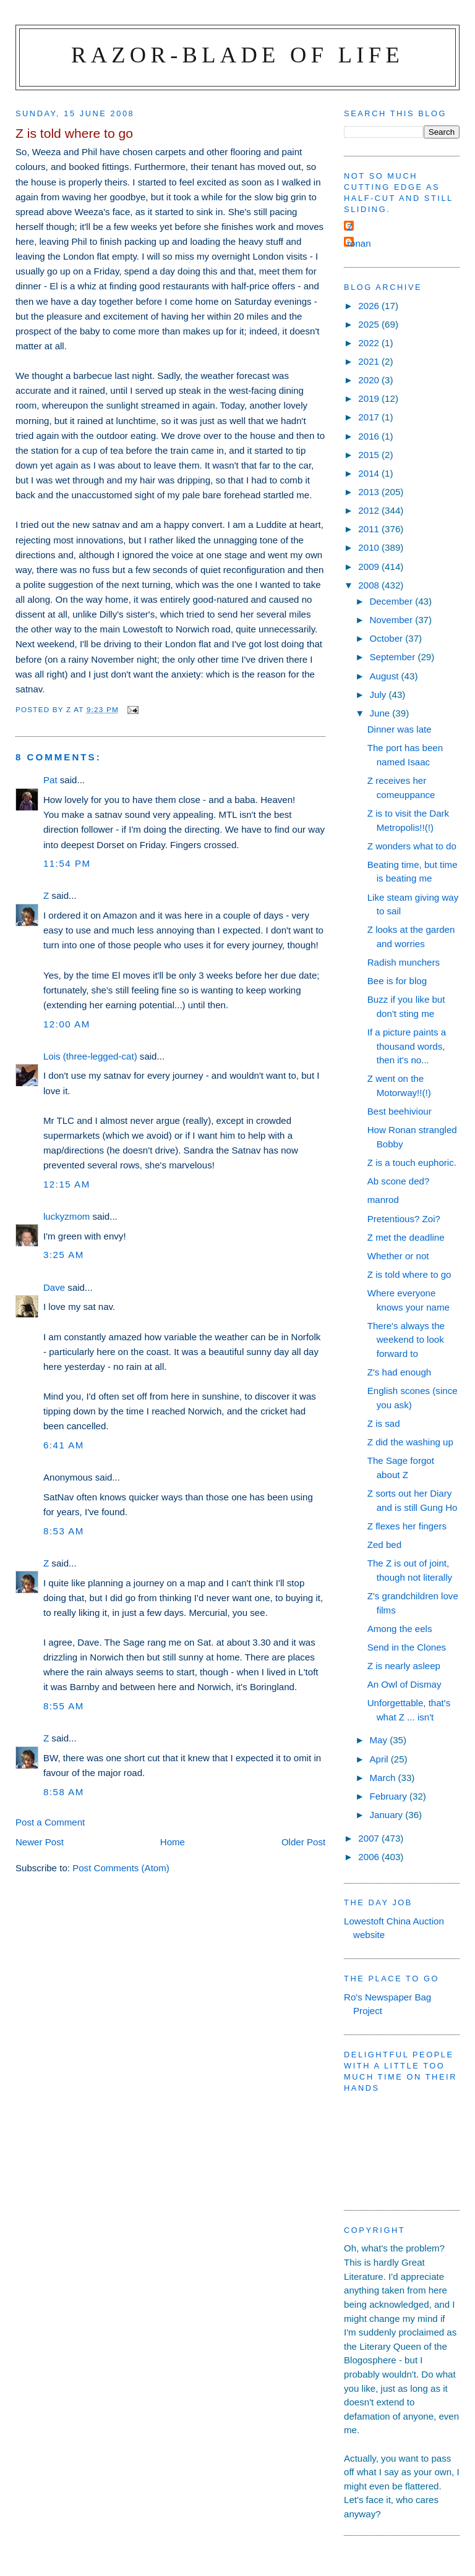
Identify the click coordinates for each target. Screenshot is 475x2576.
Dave (54, 1287)
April (379, 1759)
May (379, 1740)
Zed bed (384, 1544)
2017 (370, 417)
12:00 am (66, 1024)
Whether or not (398, 1256)
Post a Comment (50, 1822)
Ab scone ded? (398, 1181)
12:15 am (66, 1184)
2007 (370, 1838)
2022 (370, 343)
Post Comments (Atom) (120, 1868)
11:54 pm (67, 863)
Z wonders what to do (411, 846)
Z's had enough (399, 1372)
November (392, 619)
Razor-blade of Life (237, 54)
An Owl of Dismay (404, 1684)
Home (172, 1842)
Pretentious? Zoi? (403, 1219)
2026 (370, 305)
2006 (370, 1856)
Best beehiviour (399, 1111)
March (383, 1777)
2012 (370, 510)
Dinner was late (399, 729)
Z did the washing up (410, 1442)
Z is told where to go (409, 1274)
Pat (50, 780)
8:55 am (63, 1706)
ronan (359, 243)
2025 (370, 324)
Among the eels (399, 1628)
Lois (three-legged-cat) (90, 1056)
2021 (370, 361)
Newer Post (39, 1842)
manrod (383, 1199)
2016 (370, 436)
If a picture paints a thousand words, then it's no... (406, 1046)
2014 (370, 473)
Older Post (303, 1842)
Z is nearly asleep (403, 1665)
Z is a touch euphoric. (411, 1162)
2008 (370, 585)
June (380, 713)
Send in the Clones (406, 1647)
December (392, 601)
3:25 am (63, 1254)
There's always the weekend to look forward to (406, 1339)
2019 (370, 398)
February (389, 1796)
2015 (370, 454)
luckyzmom (66, 1216)
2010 (370, 547)
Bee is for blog (397, 981)
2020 (370, 380)
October (387, 638)
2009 (370, 566)
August (385, 676)
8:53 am (63, 1531)
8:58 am (63, 1792)
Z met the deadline (406, 1237)
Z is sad (383, 1423)
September (393, 657)
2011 (370, 529)
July (378, 694)
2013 (370, 492)
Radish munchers (403, 962)
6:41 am (63, 1445)
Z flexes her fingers (407, 1526)
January (387, 1814)
